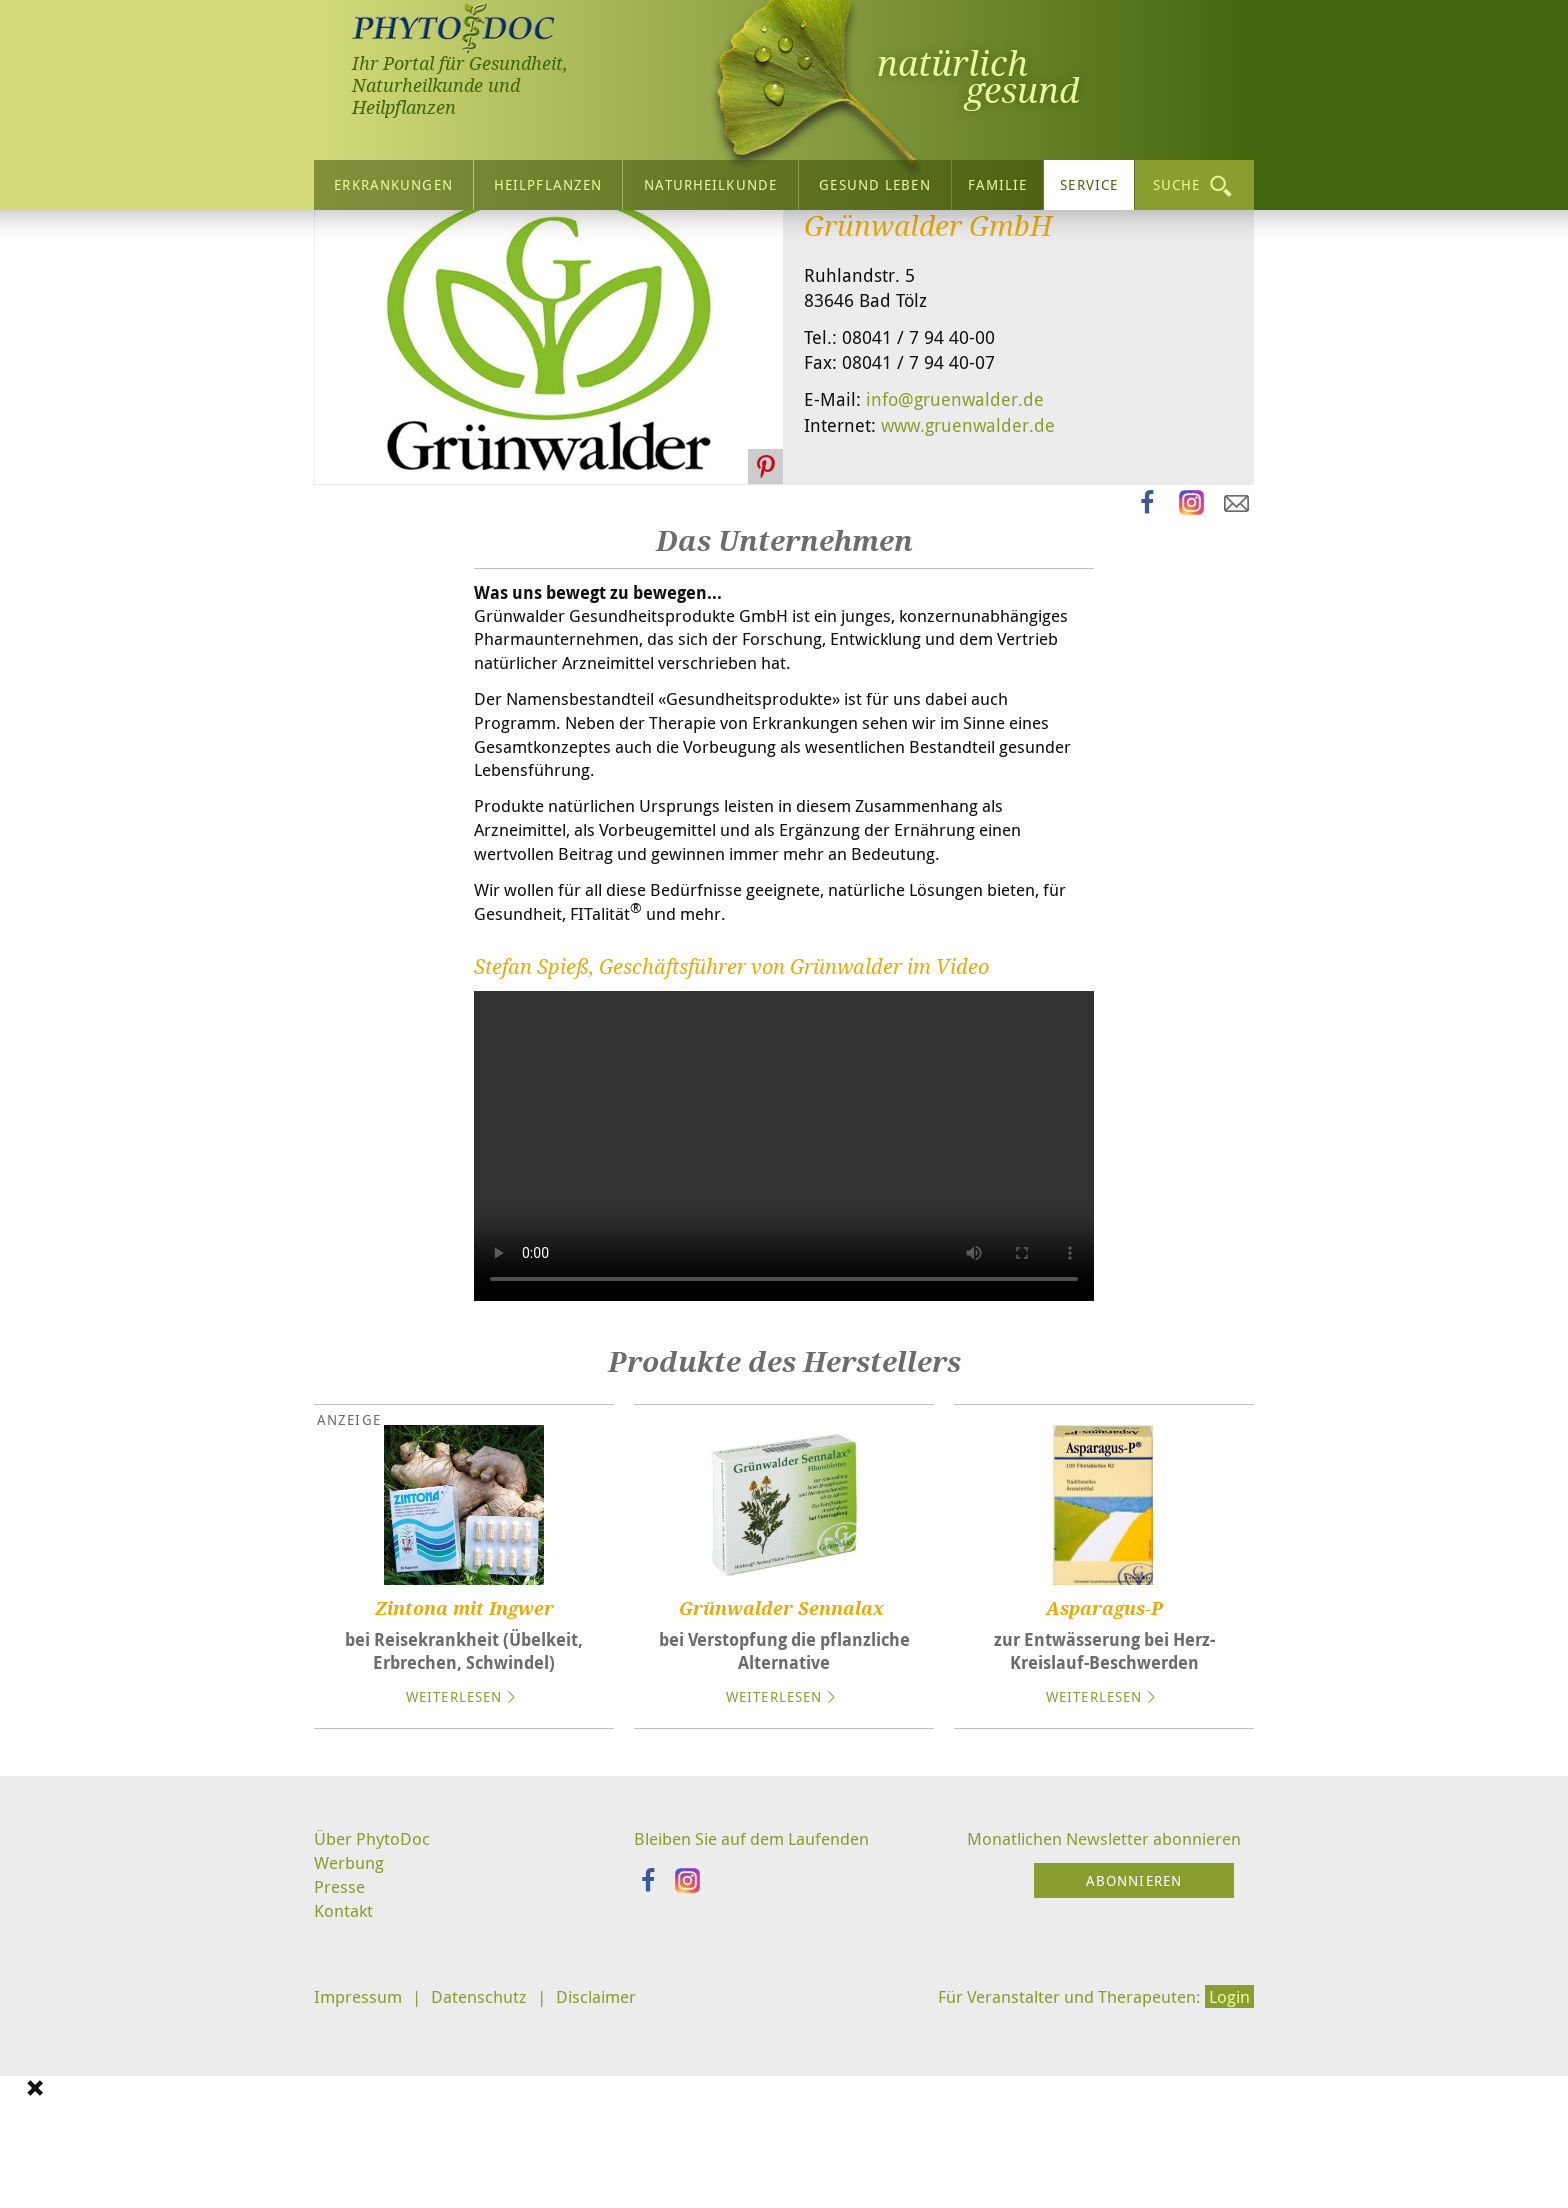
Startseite (354, 244)
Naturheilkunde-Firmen (586, 244)
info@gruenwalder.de (955, 581)
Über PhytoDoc (375, 2040)
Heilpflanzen (548, 179)
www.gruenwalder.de (968, 606)
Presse (340, 2090)
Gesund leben (874, 179)
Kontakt (345, 2115)
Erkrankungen (393, 179)
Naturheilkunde (710, 179)
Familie (998, 179)
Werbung (351, 2065)
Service (1089, 179)
